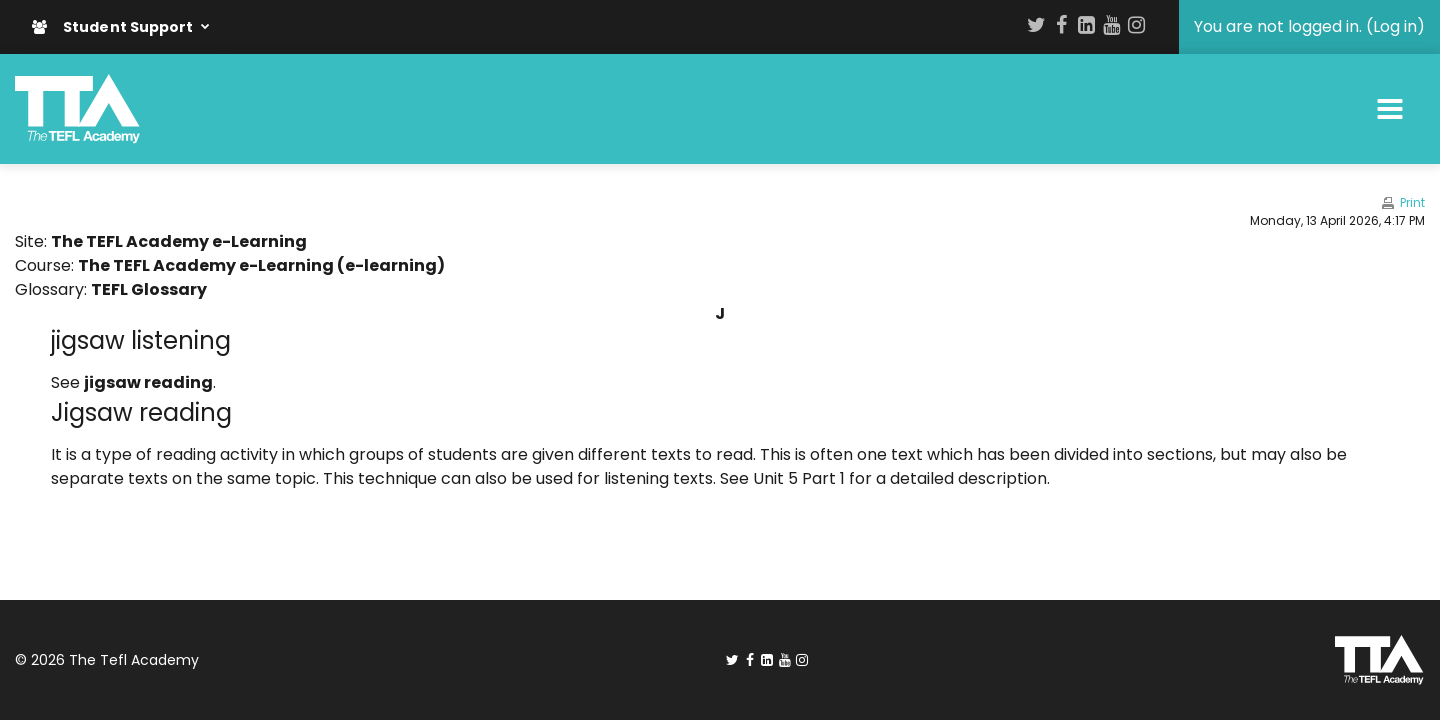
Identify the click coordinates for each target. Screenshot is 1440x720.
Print (1412, 202)
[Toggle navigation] (1390, 109)
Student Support (114, 27)
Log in (1395, 26)
